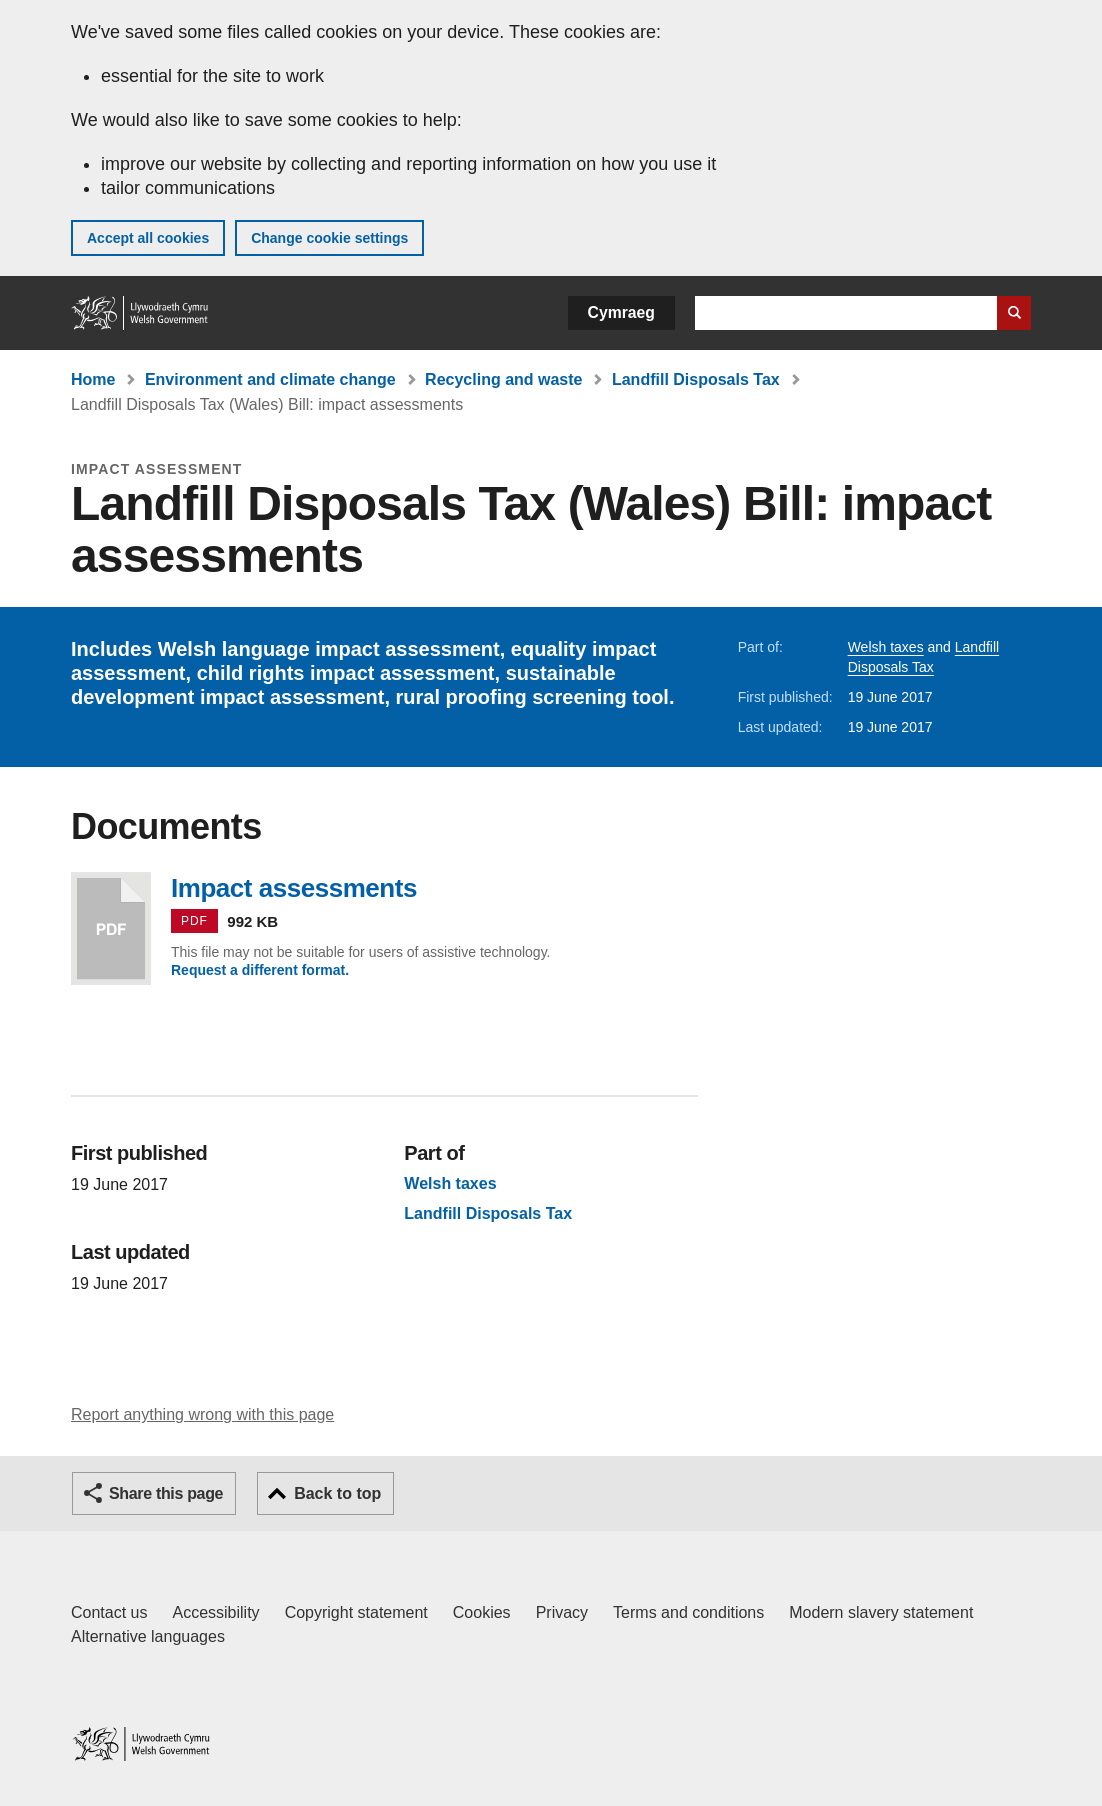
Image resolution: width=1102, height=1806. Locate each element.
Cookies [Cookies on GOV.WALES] (482, 1612)
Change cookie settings (329, 238)
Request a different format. (260, 970)
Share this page (166, 1493)
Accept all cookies (148, 238)
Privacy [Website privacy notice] (562, 1612)
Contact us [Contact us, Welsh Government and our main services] (109, 1612)
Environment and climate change (270, 379)
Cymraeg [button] (621, 312)
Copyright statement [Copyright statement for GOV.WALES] (356, 1612)
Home (93, 379)
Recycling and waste (503, 379)
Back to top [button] (337, 1493)
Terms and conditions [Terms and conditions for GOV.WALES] (688, 1612)
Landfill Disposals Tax (696, 379)
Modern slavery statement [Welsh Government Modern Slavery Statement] (881, 1612)
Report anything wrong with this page (202, 1414)
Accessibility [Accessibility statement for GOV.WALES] (215, 1612)
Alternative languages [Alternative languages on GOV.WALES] (148, 1636)
